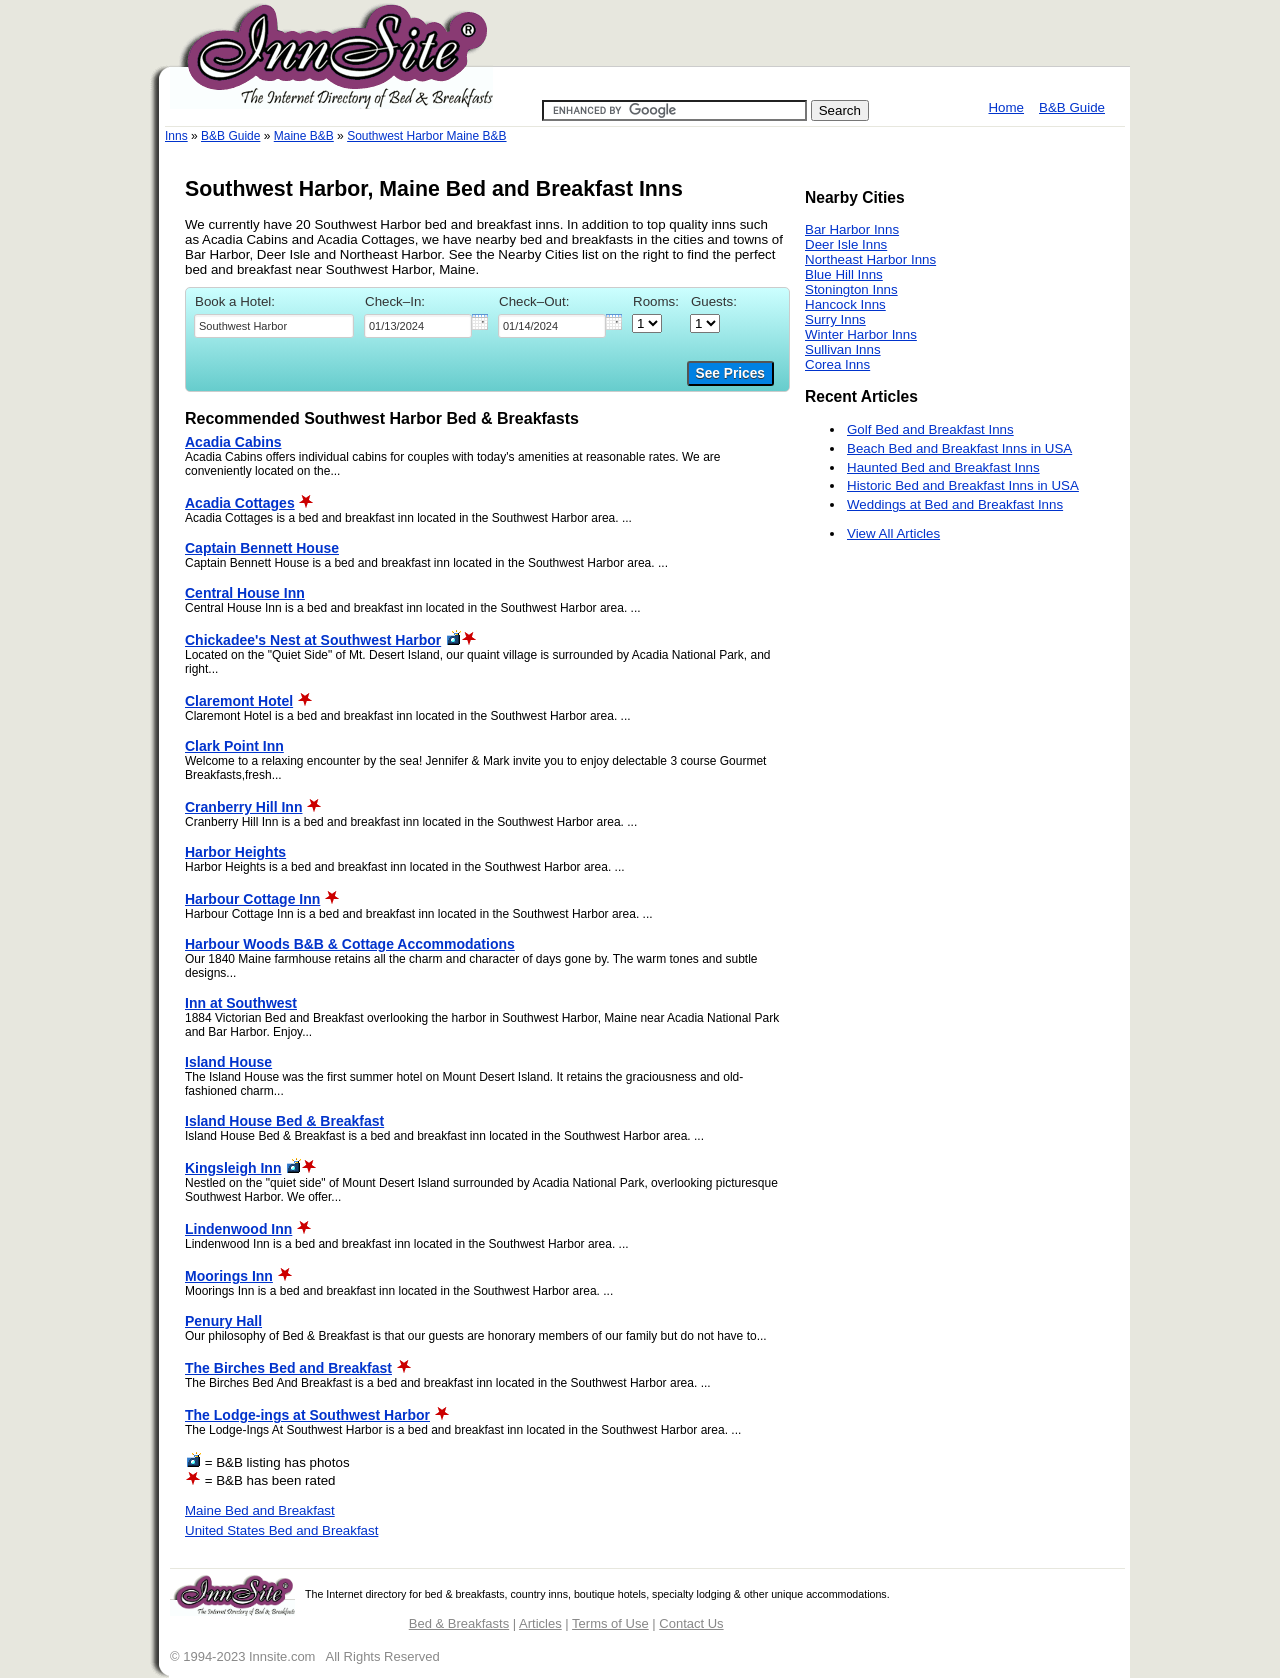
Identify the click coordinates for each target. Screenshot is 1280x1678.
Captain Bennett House (262, 548)
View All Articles (893, 533)
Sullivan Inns (843, 349)
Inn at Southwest (241, 1003)
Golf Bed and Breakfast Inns (930, 429)
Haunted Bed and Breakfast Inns (943, 467)
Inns (176, 136)
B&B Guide (1072, 107)
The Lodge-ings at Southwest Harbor (307, 1415)
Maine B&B (304, 136)
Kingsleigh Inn (233, 1168)
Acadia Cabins (233, 442)
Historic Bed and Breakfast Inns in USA (963, 485)
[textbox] (274, 326)
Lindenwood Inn (238, 1229)
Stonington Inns (851, 289)
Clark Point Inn (234, 746)
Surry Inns (835, 319)
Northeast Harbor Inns (870, 259)
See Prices (730, 373)
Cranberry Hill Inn (243, 807)
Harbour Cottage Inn (252, 899)
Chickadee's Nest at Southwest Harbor (313, 640)
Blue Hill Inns (844, 274)
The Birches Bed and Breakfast (288, 1368)
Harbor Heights (235, 852)
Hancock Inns (845, 304)
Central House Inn (245, 593)
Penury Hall (223, 1321)
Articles (540, 1623)
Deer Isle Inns (846, 244)
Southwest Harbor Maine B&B (426, 136)
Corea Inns (837, 364)
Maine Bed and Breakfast (260, 1510)
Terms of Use (610, 1623)
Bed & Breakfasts (459, 1623)
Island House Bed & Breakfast (284, 1121)
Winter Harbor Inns (861, 334)
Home (1006, 107)
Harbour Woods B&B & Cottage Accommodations (350, 944)
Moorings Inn (229, 1276)
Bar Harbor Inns (852, 229)
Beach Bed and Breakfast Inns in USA (959, 448)
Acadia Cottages (240, 503)
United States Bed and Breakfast (281, 1530)
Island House (228, 1062)
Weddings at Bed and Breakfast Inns (955, 504)
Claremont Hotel (239, 701)
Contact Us (691, 1623)
